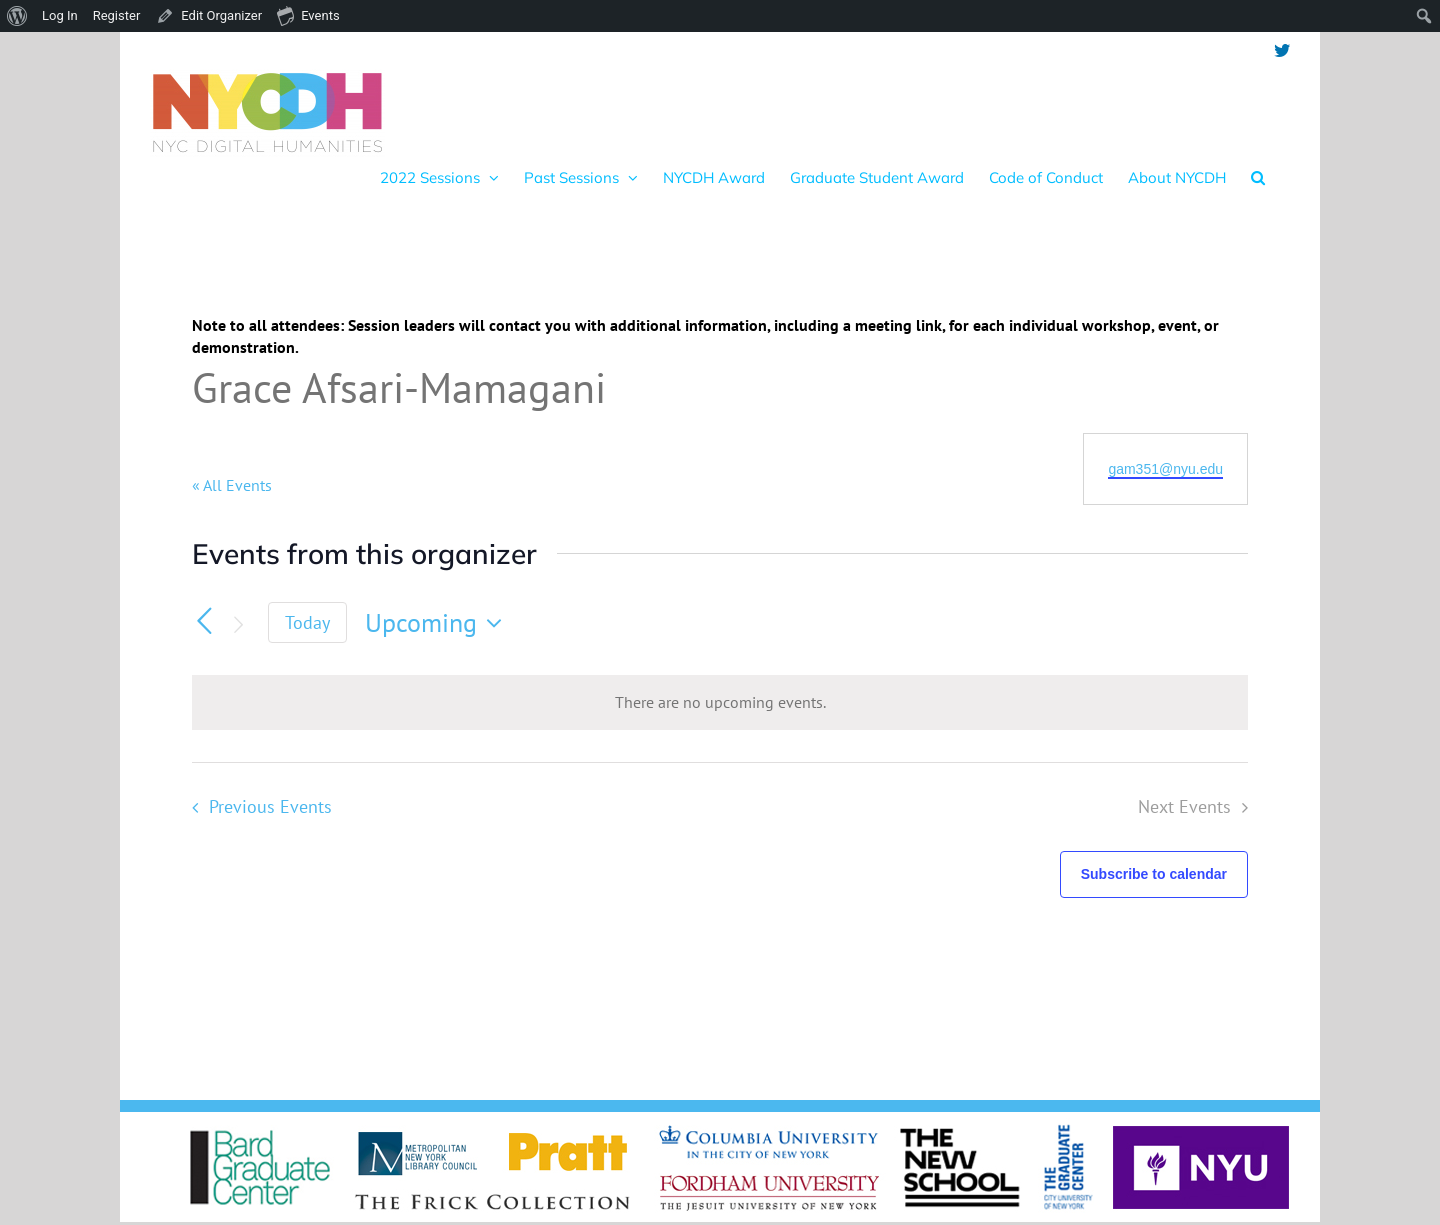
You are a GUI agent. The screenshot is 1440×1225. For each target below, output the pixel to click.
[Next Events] (238, 625)
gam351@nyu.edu (1165, 469)
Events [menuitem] (308, 15)
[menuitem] (17, 16)
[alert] (720, 702)
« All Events (232, 485)
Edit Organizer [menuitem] (221, 15)
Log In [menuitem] (60, 15)
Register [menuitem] (117, 15)
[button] (1258, 177)
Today (307, 622)
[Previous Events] (204, 621)
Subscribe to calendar (1154, 874)
